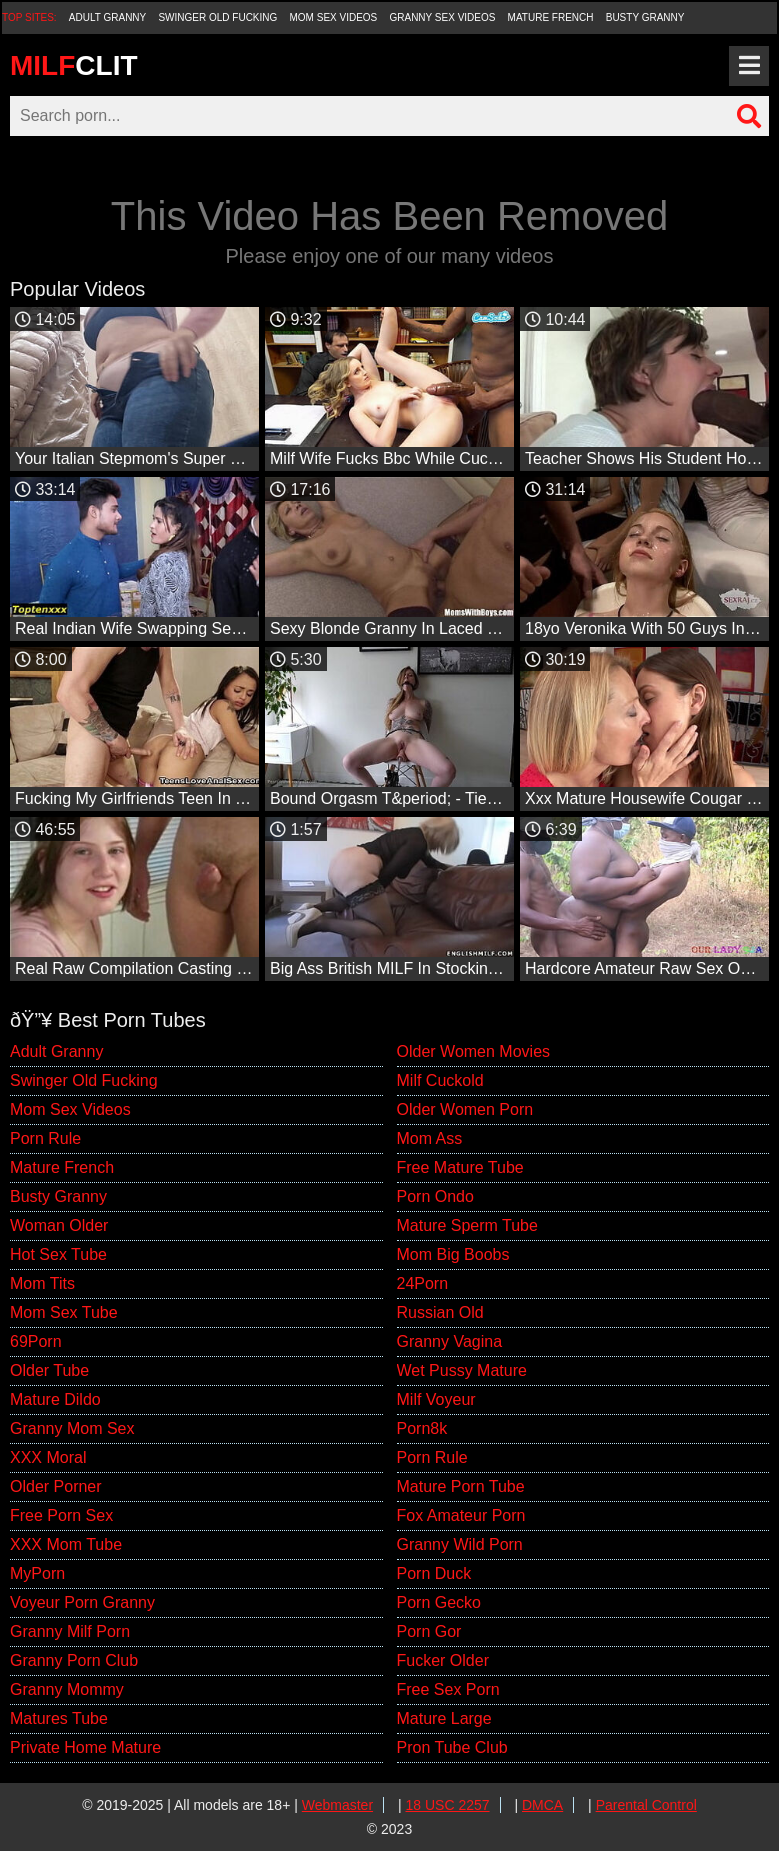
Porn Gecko (439, 1602)
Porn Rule (45, 1138)
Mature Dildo (55, 1399)
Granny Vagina (450, 1341)
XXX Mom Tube (66, 1544)
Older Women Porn (465, 1109)
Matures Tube (59, 1718)
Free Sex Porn (448, 1689)
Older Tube (49, 1370)
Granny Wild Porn (460, 1544)
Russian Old (440, 1312)
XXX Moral (48, 1457)
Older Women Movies (474, 1051)
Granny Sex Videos (442, 17)
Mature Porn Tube (461, 1486)
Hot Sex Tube (58, 1254)
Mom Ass (430, 1138)
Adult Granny (107, 17)
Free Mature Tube (460, 1167)
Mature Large (444, 1718)
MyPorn (37, 1573)
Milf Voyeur (436, 1399)
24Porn (423, 1283)
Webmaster (337, 1805)
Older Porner (56, 1486)
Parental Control (646, 1805)
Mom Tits (42, 1283)
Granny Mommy (67, 1689)
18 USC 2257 (448, 1805)
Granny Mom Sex (72, 1428)
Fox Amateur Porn (461, 1515)
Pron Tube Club (452, 1747)
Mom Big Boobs (453, 1254)
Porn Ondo (435, 1196)
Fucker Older (443, 1660)
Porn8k (422, 1428)
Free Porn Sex (61, 1515)
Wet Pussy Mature (462, 1370)
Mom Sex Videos (334, 17)
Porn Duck (434, 1573)
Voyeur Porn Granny (82, 1602)
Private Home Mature (85, 1747)
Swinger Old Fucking (217, 17)
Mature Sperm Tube (467, 1225)
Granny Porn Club (74, 1660)
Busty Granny (645, 17)
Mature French (551, 17)
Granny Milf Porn (70, 1631)
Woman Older (59, 1225)
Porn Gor (429, 1631)
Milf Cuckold (440, 1080)
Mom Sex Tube (64, 1312)
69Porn (36, 1341)
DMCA (542, 1805)
